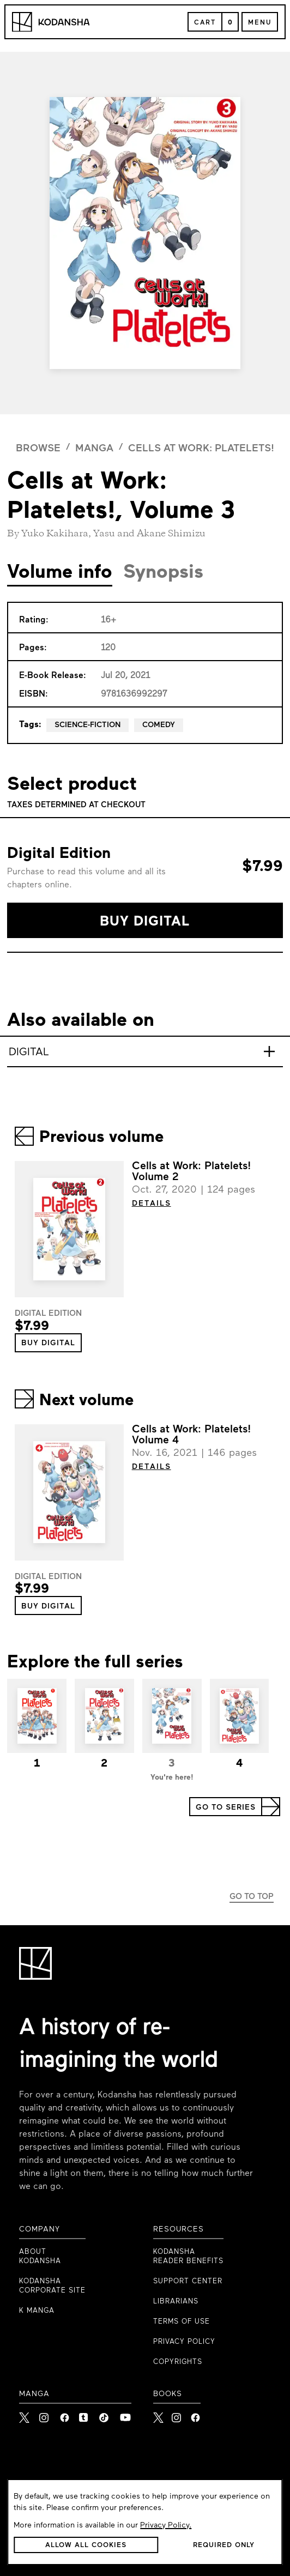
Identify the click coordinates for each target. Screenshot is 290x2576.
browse (38, 449)
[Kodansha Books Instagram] (177, 2414)
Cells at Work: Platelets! (201, 449)
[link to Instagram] (45, 2414)
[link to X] (25, 2414)
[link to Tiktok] (105, 2414)
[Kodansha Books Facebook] (195, 2414)
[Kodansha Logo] (50, 22)
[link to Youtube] (125, 2414)
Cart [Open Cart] (205, 23)
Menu (259, 23)
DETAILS (151, 1204)
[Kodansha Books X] (158, 2414)
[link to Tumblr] (85, 2414)
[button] (144, 920)
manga (94, 449)
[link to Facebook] (65, 2414)
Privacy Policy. (165, 2525)
